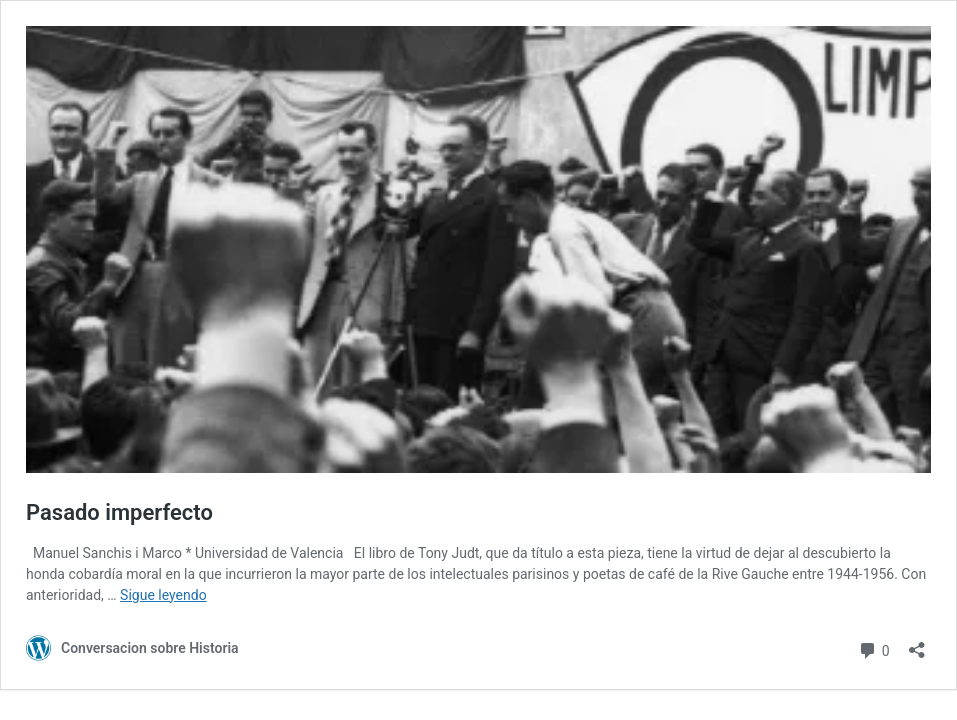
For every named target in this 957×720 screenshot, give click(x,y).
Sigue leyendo (163, 595)
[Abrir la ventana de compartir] (917, 643)
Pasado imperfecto (119, 512)
